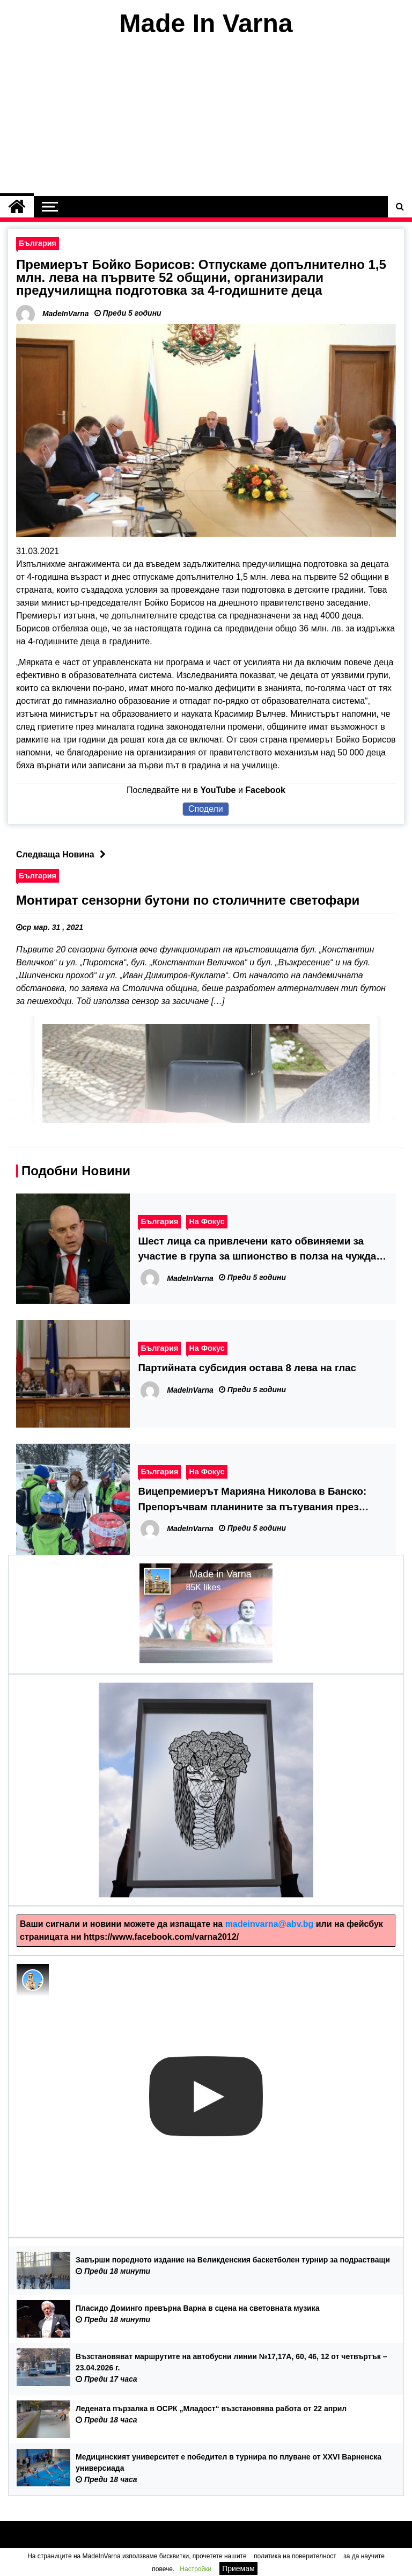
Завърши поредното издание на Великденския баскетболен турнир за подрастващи (233, 2259)
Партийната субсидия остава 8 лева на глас (247, 1367)
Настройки (195, 2569)
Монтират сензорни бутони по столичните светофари (187, 900)
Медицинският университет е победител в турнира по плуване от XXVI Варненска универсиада (228, 2462)
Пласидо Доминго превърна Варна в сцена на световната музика (198, 2308)
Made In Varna (206, 23)
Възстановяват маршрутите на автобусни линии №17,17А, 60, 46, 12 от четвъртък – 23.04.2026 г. (231, 2362)
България (37, 243)
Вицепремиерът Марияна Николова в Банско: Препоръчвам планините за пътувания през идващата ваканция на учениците (252, 1500)
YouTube (218, 790)
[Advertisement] (206, 117)
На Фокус (206, 1221)
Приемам (238, 2568)
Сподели (205, 808)
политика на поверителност (295, 2556)
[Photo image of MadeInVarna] (32, 1980)
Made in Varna (220, 1574)
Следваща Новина (63, 854)
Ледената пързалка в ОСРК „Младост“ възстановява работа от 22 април (211, 2408)
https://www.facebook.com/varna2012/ (161, 1936)
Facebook (265, 790)
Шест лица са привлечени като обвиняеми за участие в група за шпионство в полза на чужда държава (257, 1249)
